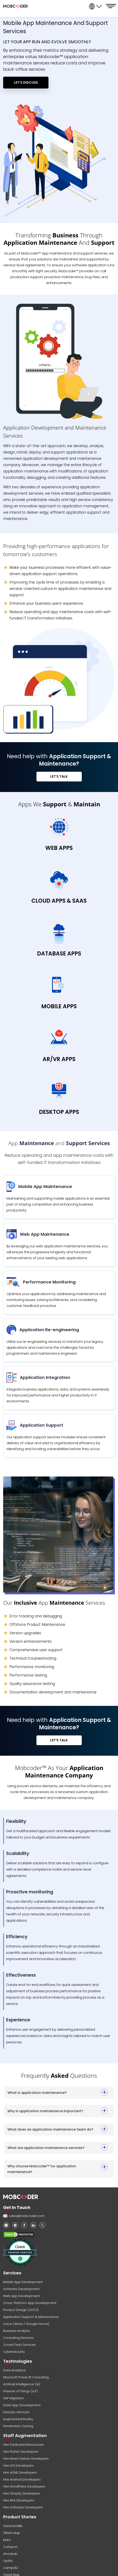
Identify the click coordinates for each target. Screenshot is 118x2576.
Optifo (8, 2560)
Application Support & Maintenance (31, 2317)
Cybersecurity (14, 2351)
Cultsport (10, 2547)
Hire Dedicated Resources (23, 2444)
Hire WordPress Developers (24, 2486)
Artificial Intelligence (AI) (21, 2384)
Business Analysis (16, 2330)
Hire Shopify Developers (21, 2493)
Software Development (21, 2289)
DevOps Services (16, 2412)
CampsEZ (10, 2567)
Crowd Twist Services (19, 2344)
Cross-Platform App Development (29, 2303)
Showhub (10, 2554)
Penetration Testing (18, 2426)
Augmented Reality (18, 2419)
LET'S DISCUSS (26, 82)
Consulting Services (18, 2337)
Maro (7, 2540)
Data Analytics (14, 2370)
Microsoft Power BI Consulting (26, 2377)
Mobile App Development (23, 2282)
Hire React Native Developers (26, 2458)
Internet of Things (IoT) (20, 2391)
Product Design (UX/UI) (21, 2310)
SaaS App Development (22, 2405)
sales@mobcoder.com (27, 2216)
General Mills (13, 2526)
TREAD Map (11, 2533)
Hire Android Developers (22, 2479)
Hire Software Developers (23, 2507)
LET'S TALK (59, 776)
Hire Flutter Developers (20, 2451)
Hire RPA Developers (18, 2500)
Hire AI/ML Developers (20, 2472)
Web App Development (21, 2296)
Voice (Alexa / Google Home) (26, 2324)
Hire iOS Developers (18, 2465)
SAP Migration (13, 2398)
